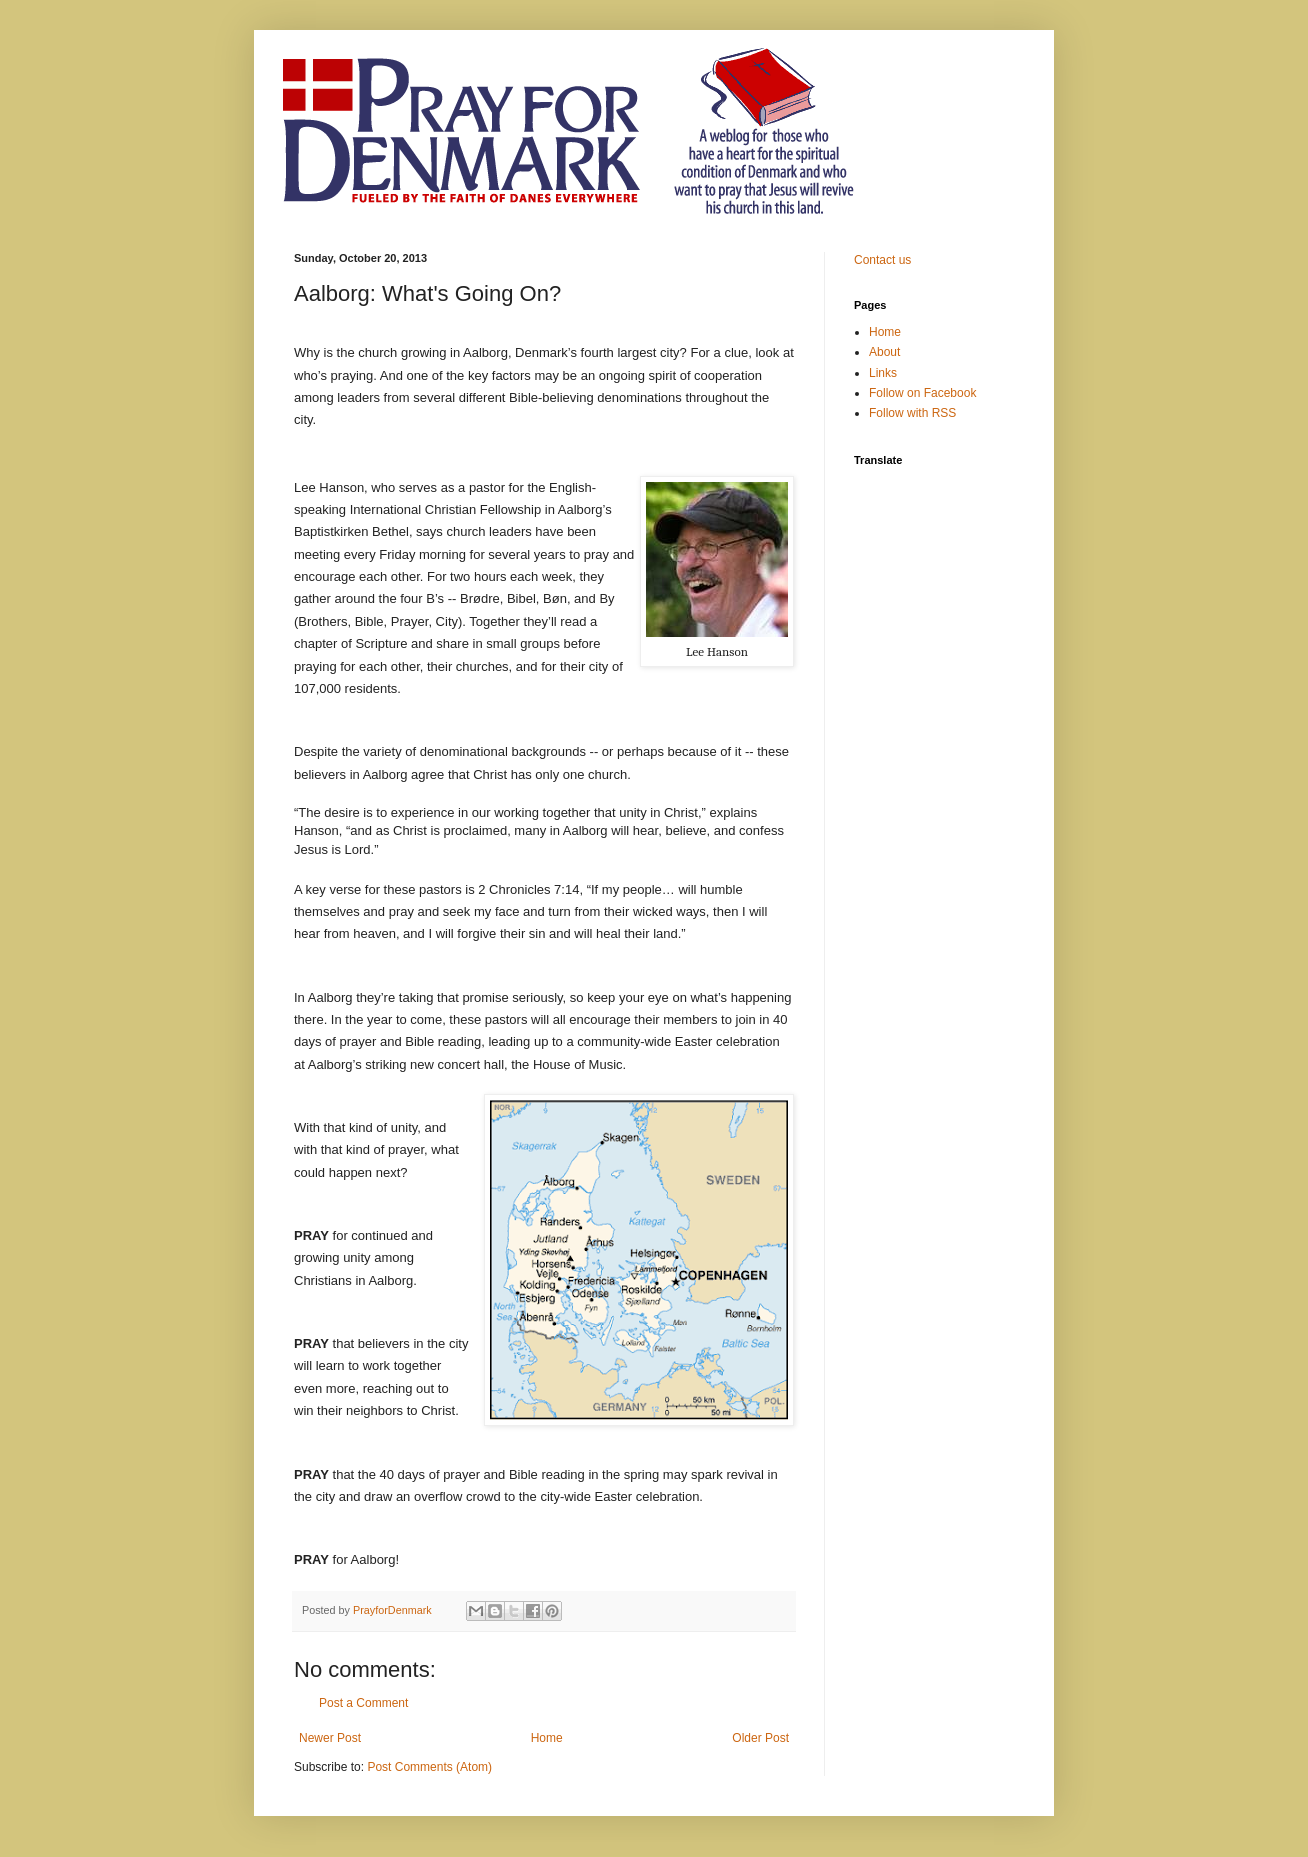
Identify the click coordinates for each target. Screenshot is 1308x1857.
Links (883, 373)
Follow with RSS (912, 413)
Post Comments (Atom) (429, 1767)
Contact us (882, 260)
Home (547, 1738)
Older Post (760, 1738)
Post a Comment (363, 1703)
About (884, 352)
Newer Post (330, 1738)
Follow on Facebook (922, 393)
